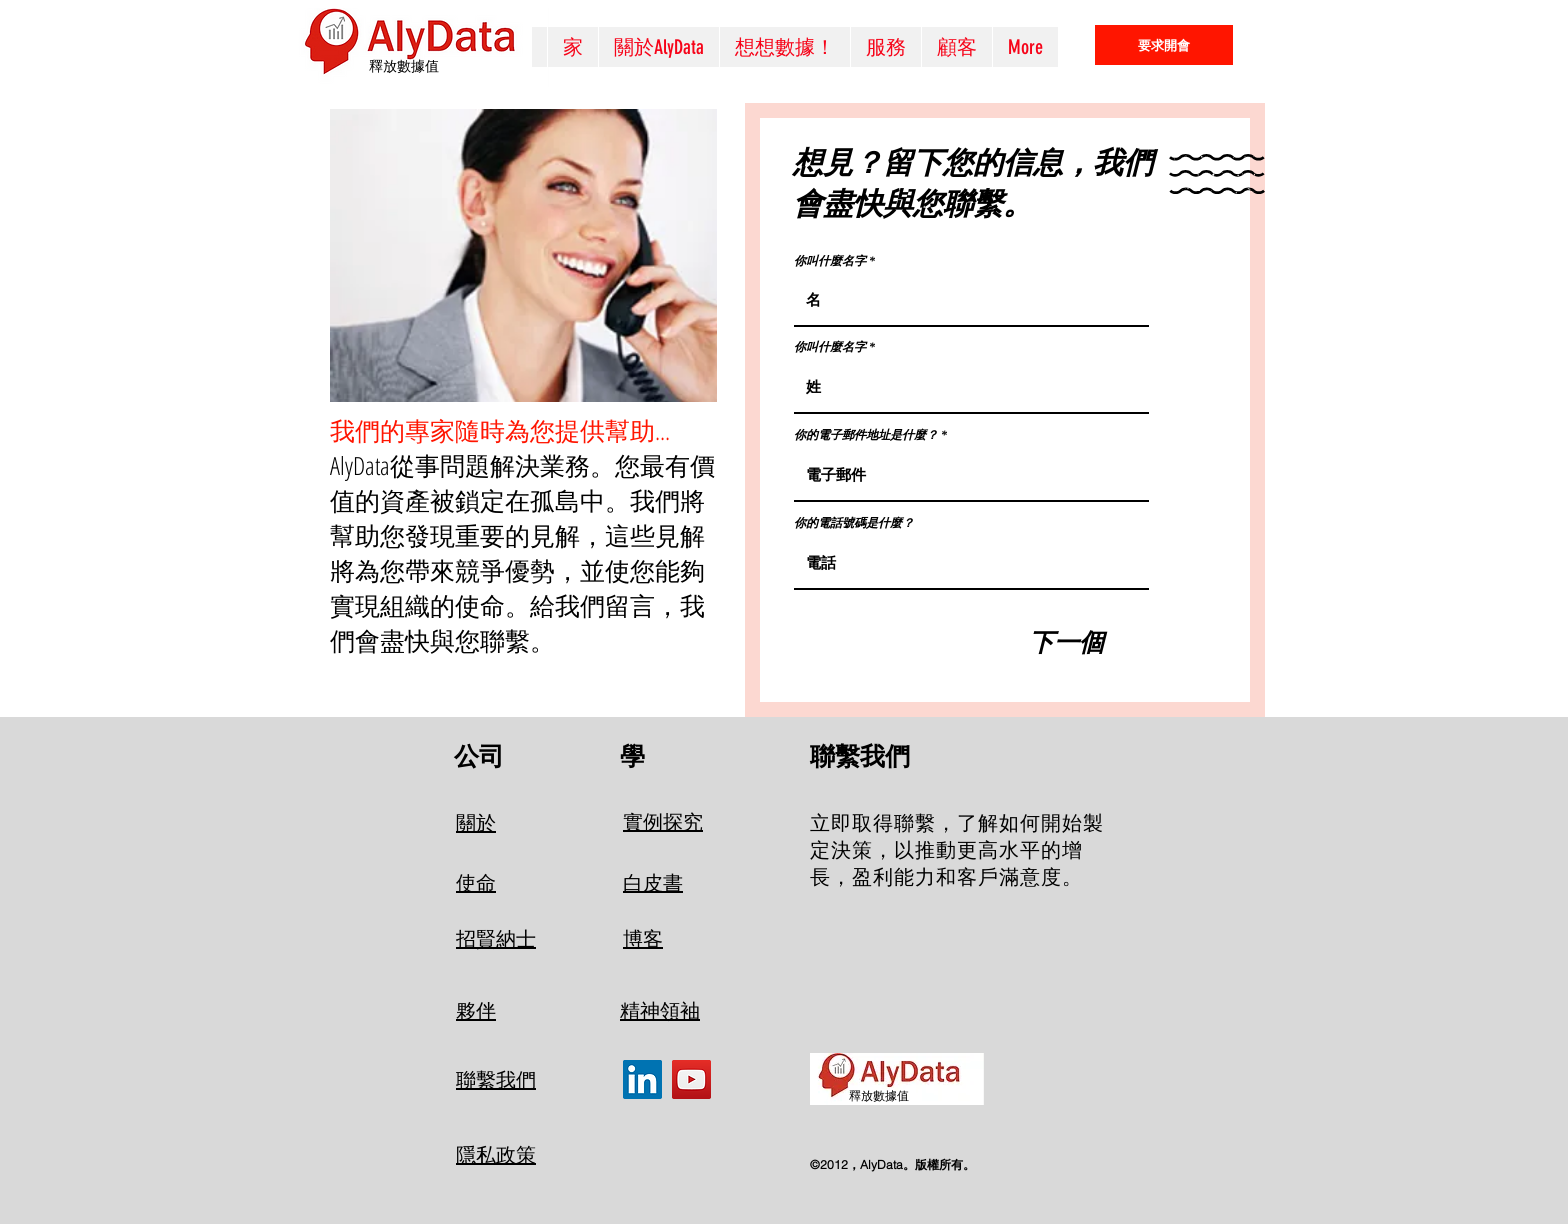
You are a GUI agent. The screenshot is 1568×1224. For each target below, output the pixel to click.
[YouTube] (691, 1079)
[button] (885, 47)
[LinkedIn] (642, 1079)
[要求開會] (1164, 45)
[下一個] (1066, 642)
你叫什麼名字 (830, 261)
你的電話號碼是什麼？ (854, 523)
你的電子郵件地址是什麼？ (866, 435)
